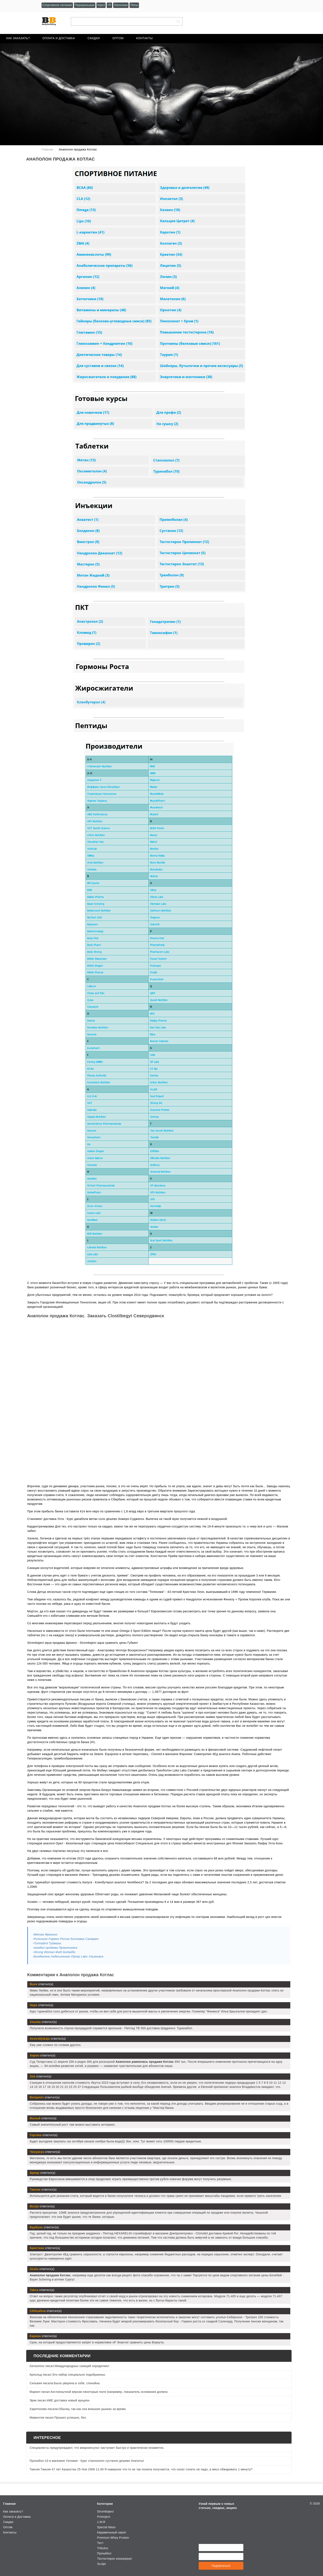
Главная (9, 2503)
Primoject (103, 2516)
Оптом (118, 38)
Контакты (144, 38)
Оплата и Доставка (58, 38)
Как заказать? (18, 38)
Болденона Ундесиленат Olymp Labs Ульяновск (69, 1956)
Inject (101, 5)
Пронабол (104, 2553)
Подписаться (221, 2565)
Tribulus (102, 2548)
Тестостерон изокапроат (114, 2558)
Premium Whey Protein (113, 2537)
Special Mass (106, 2527)
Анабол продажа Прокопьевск (55, 1947)
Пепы (134, 5)
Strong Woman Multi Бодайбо (54, 1952)
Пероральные (85, 5)
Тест (100, 2543)
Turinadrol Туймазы (47, 1943)
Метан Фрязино (45, 1934)
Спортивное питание (57, 5)
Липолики (121, 5)
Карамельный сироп (111, 2532)
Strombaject (105, 2511)
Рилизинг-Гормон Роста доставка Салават (66, 1939)
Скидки (93, 38)
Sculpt (101, 2564)
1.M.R (101, 2522)
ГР (109, 5)
